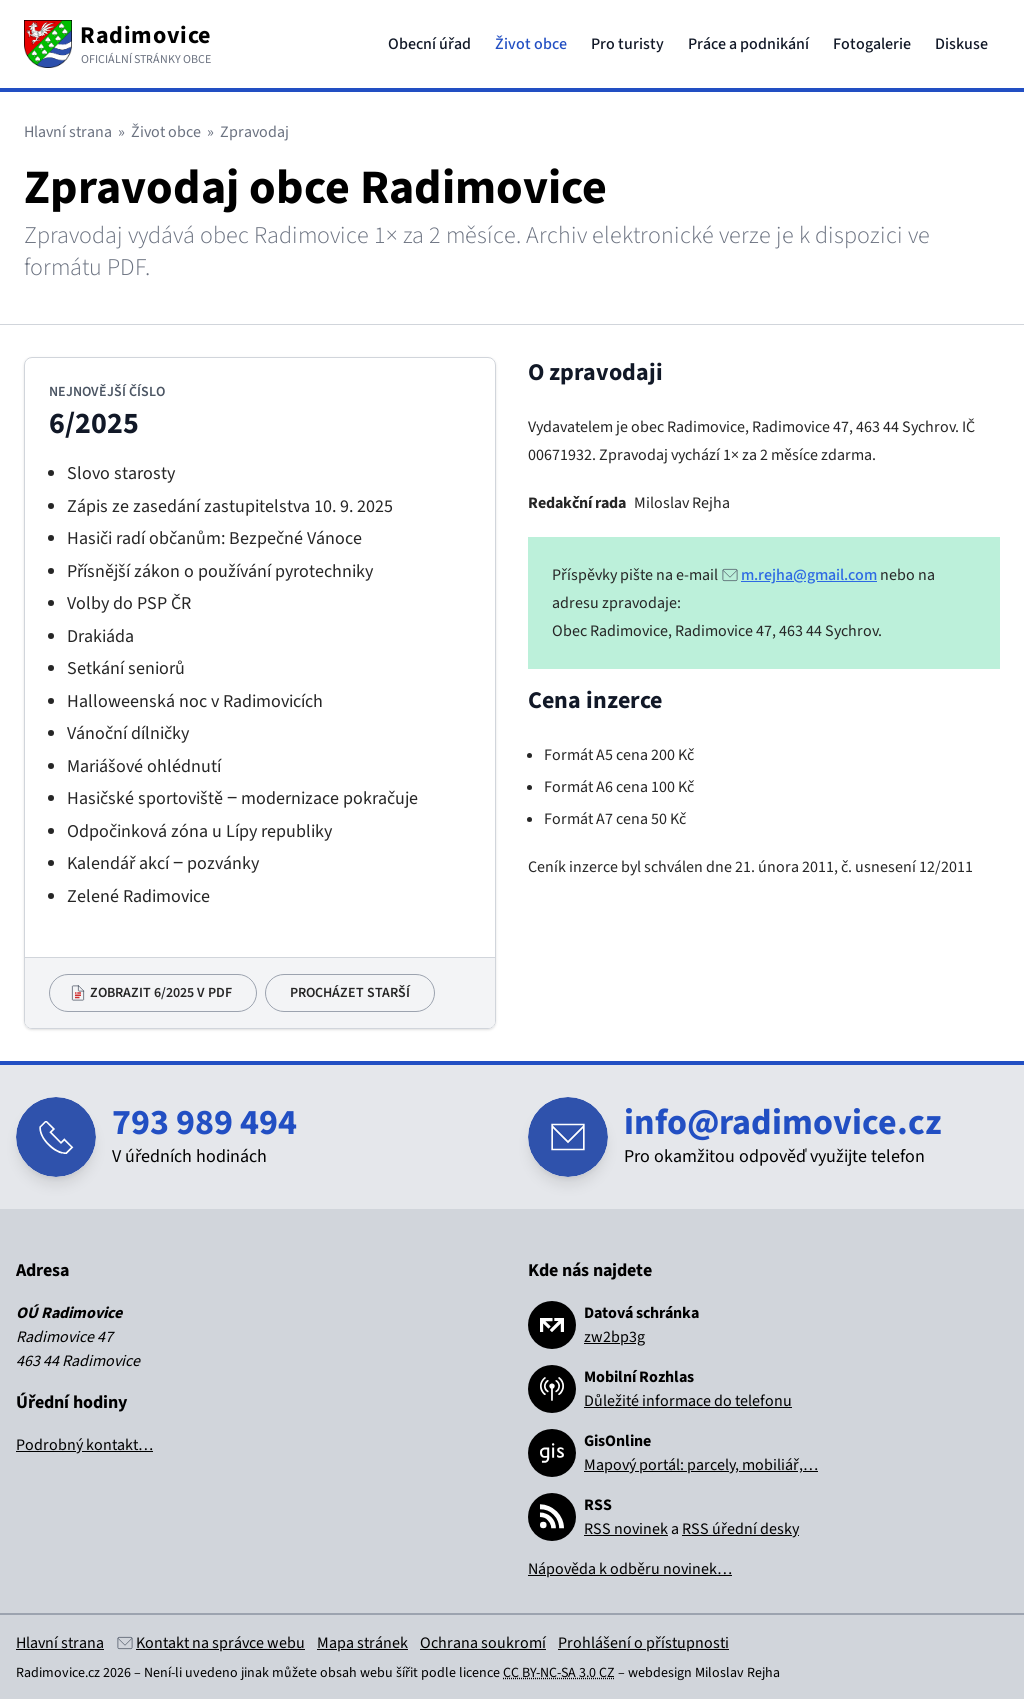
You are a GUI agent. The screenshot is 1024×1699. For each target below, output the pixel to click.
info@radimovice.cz (783, 1122)
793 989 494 (204, 1122)
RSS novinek (626, 1529)
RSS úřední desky (740, 1529)
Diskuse (961, 44)
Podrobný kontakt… (84, 1445)
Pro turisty (627, 44)
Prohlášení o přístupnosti (643, 1643)
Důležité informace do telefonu (688, 1401)
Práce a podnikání (748, 44)
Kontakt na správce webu (220, 1643)
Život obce (531, 44)
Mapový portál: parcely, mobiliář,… (701, 1465)
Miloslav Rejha (737, 1673)
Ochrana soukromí (483, 1643)
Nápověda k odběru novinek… (630, 1569)
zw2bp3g (614, 1337)
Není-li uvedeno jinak (206, 1673)
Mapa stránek (362, 1643)
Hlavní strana (68, 132)
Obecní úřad (429, 44)
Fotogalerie (872, 44)
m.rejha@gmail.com (809, 575)
